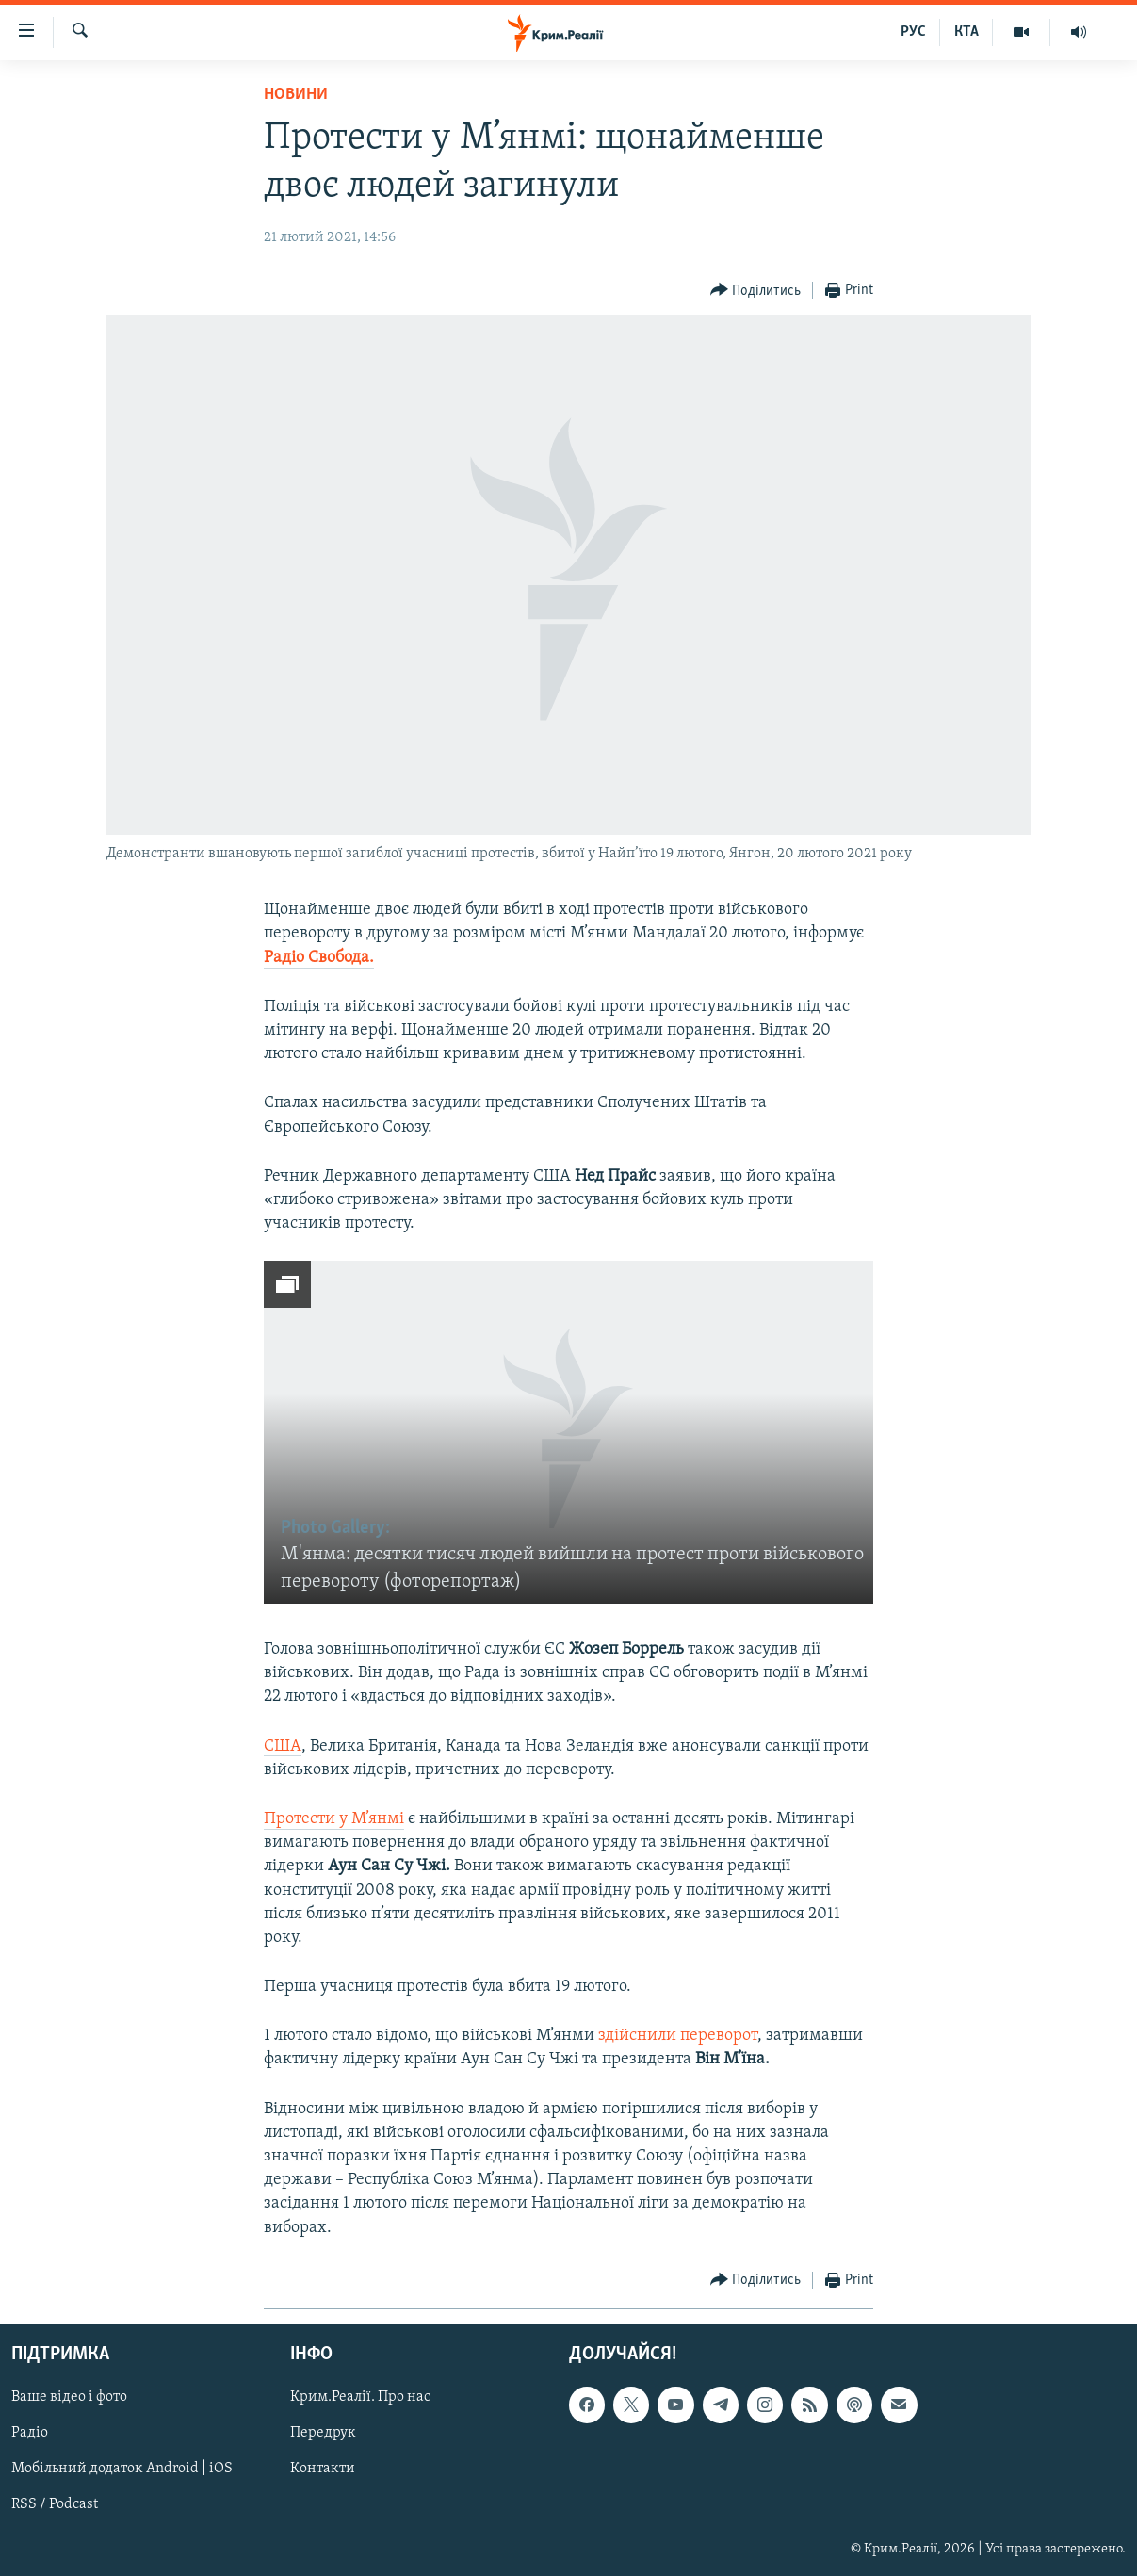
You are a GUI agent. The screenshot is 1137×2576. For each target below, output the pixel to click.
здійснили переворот (677, 2036)
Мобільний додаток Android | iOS (122, 2468)
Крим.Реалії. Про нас (360, 2397)
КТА (966, 32)
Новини (296, 95)
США (282, 1746)
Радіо (29, 2432)
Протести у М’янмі (334, 1819)
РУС (913, 32)
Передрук (323, 2432)
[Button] (756, 290)
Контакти (322, 2468)
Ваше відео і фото (69, 2397)
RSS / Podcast (54, 2504)
